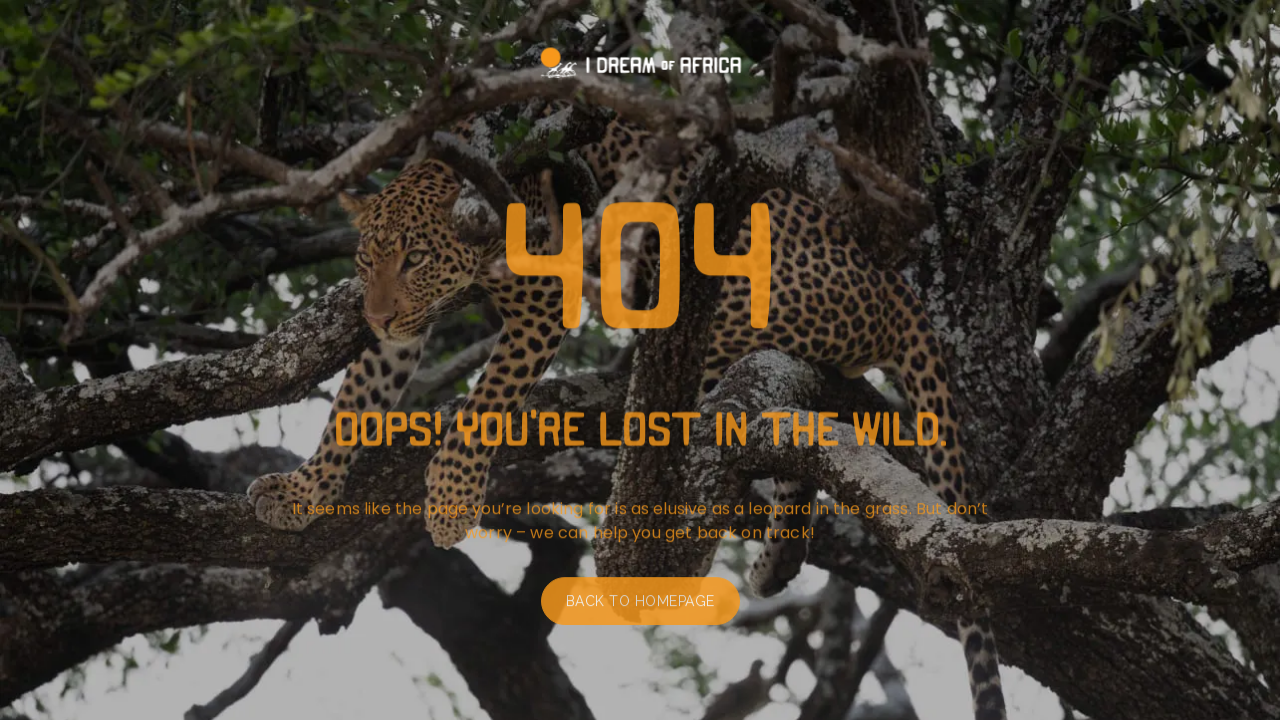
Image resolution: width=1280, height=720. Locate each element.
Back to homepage (640, 604)
